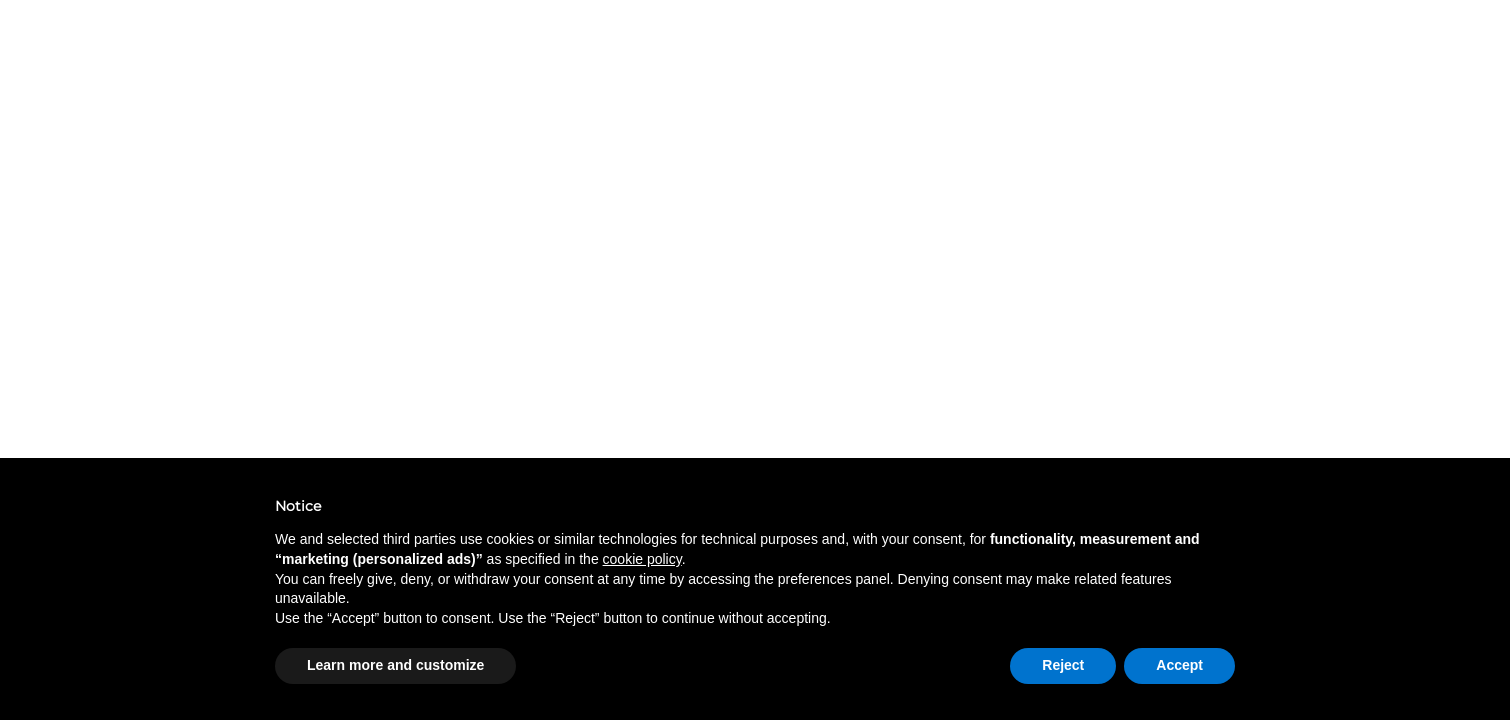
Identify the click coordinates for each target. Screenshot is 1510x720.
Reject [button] (1063, 665)
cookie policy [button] (642, 559)
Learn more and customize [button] (395, 665)
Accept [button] (1179, 665)
